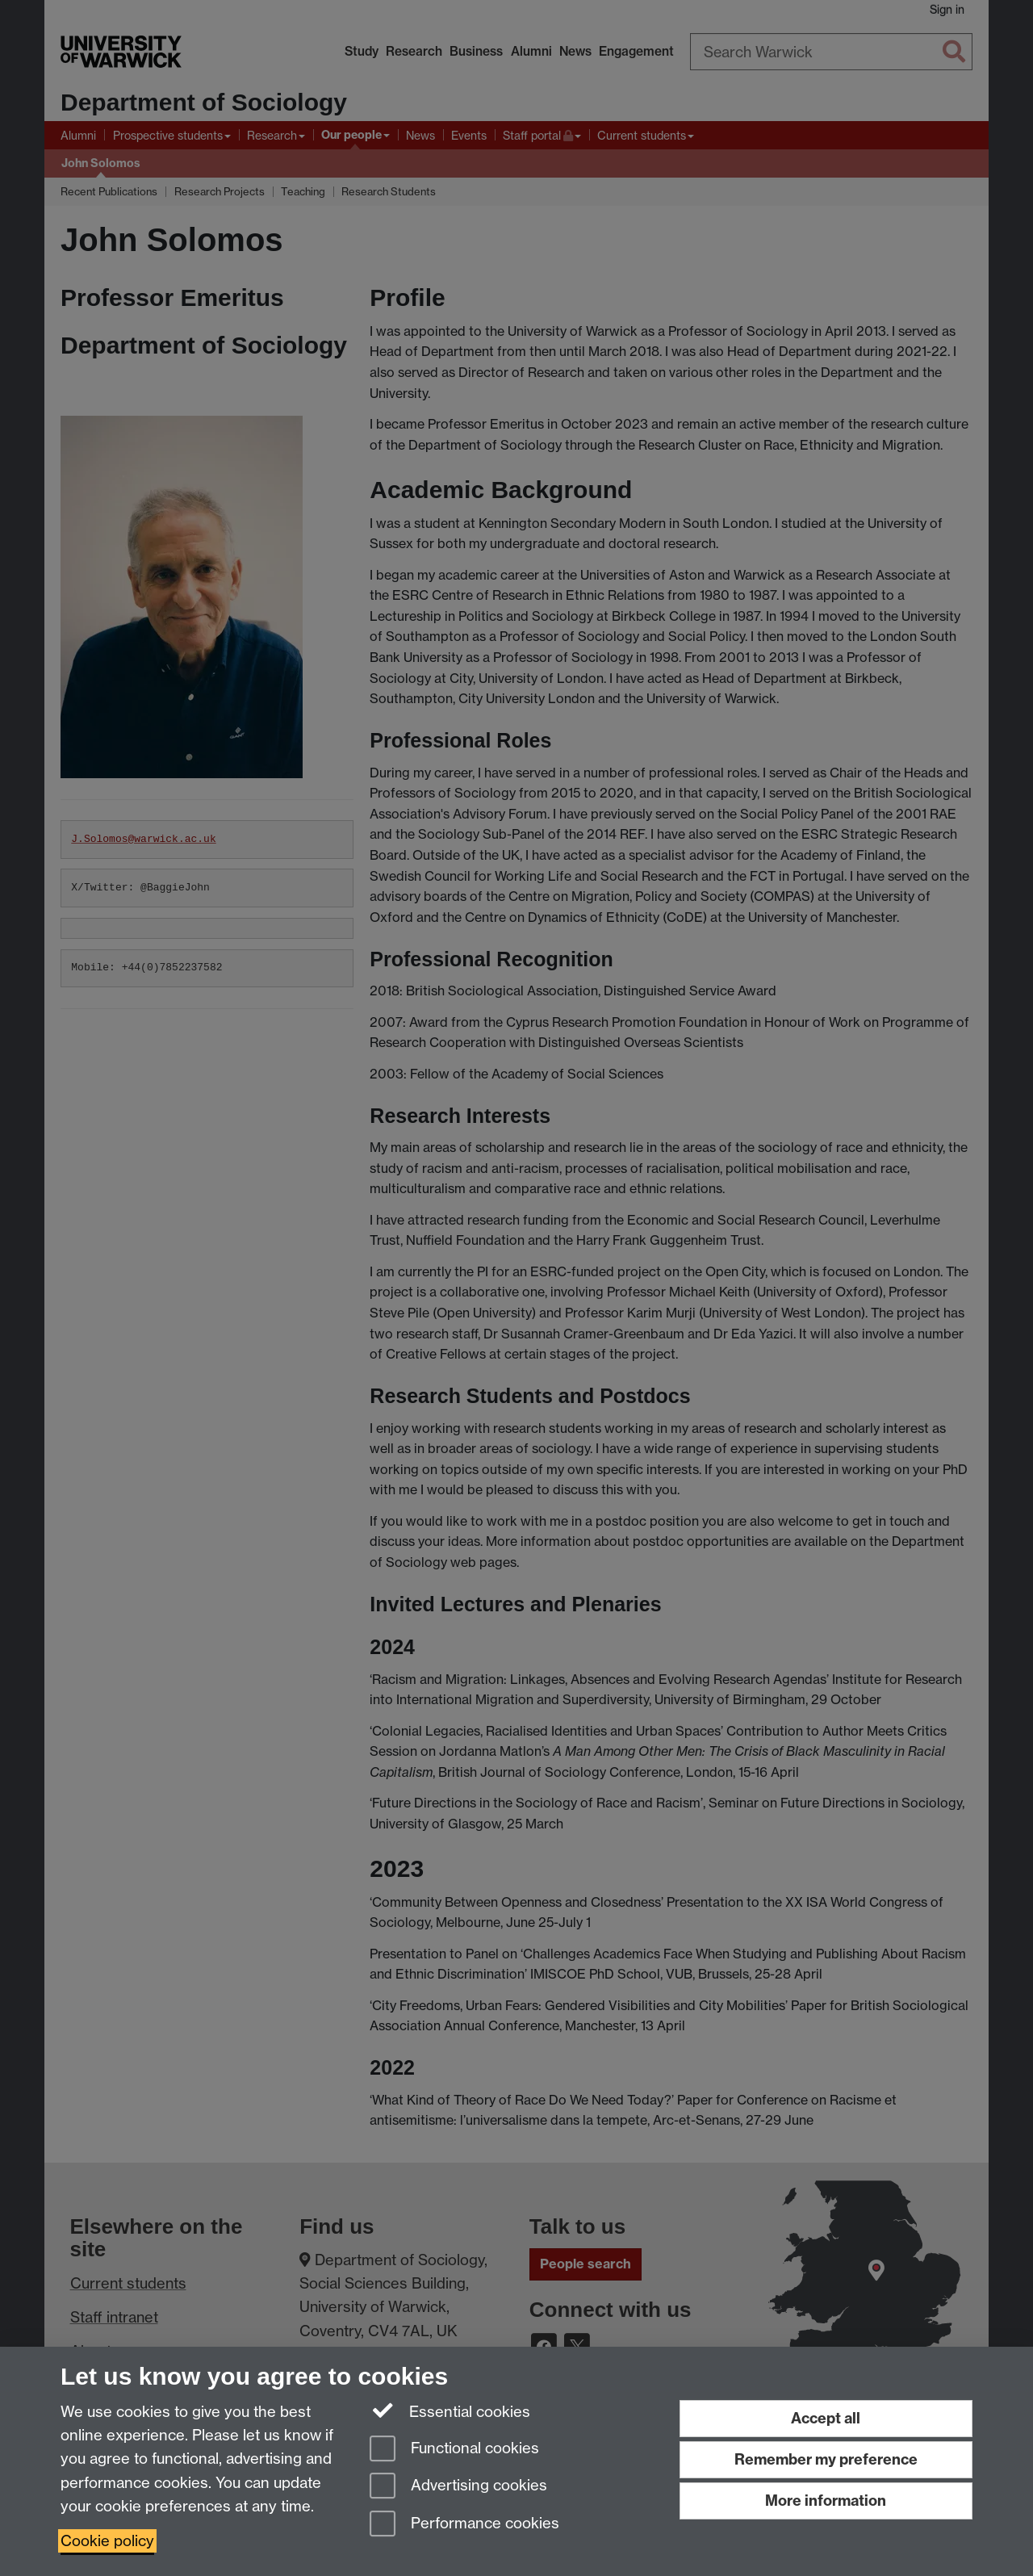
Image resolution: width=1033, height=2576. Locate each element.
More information (825, 2500)
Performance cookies (464, 2525)
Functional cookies (454, 2450)
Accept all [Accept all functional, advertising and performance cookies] (825, 2418)
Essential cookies (450, 2410)
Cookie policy (107, 2541)
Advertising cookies (458, 2487)
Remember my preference (826, 2459)
